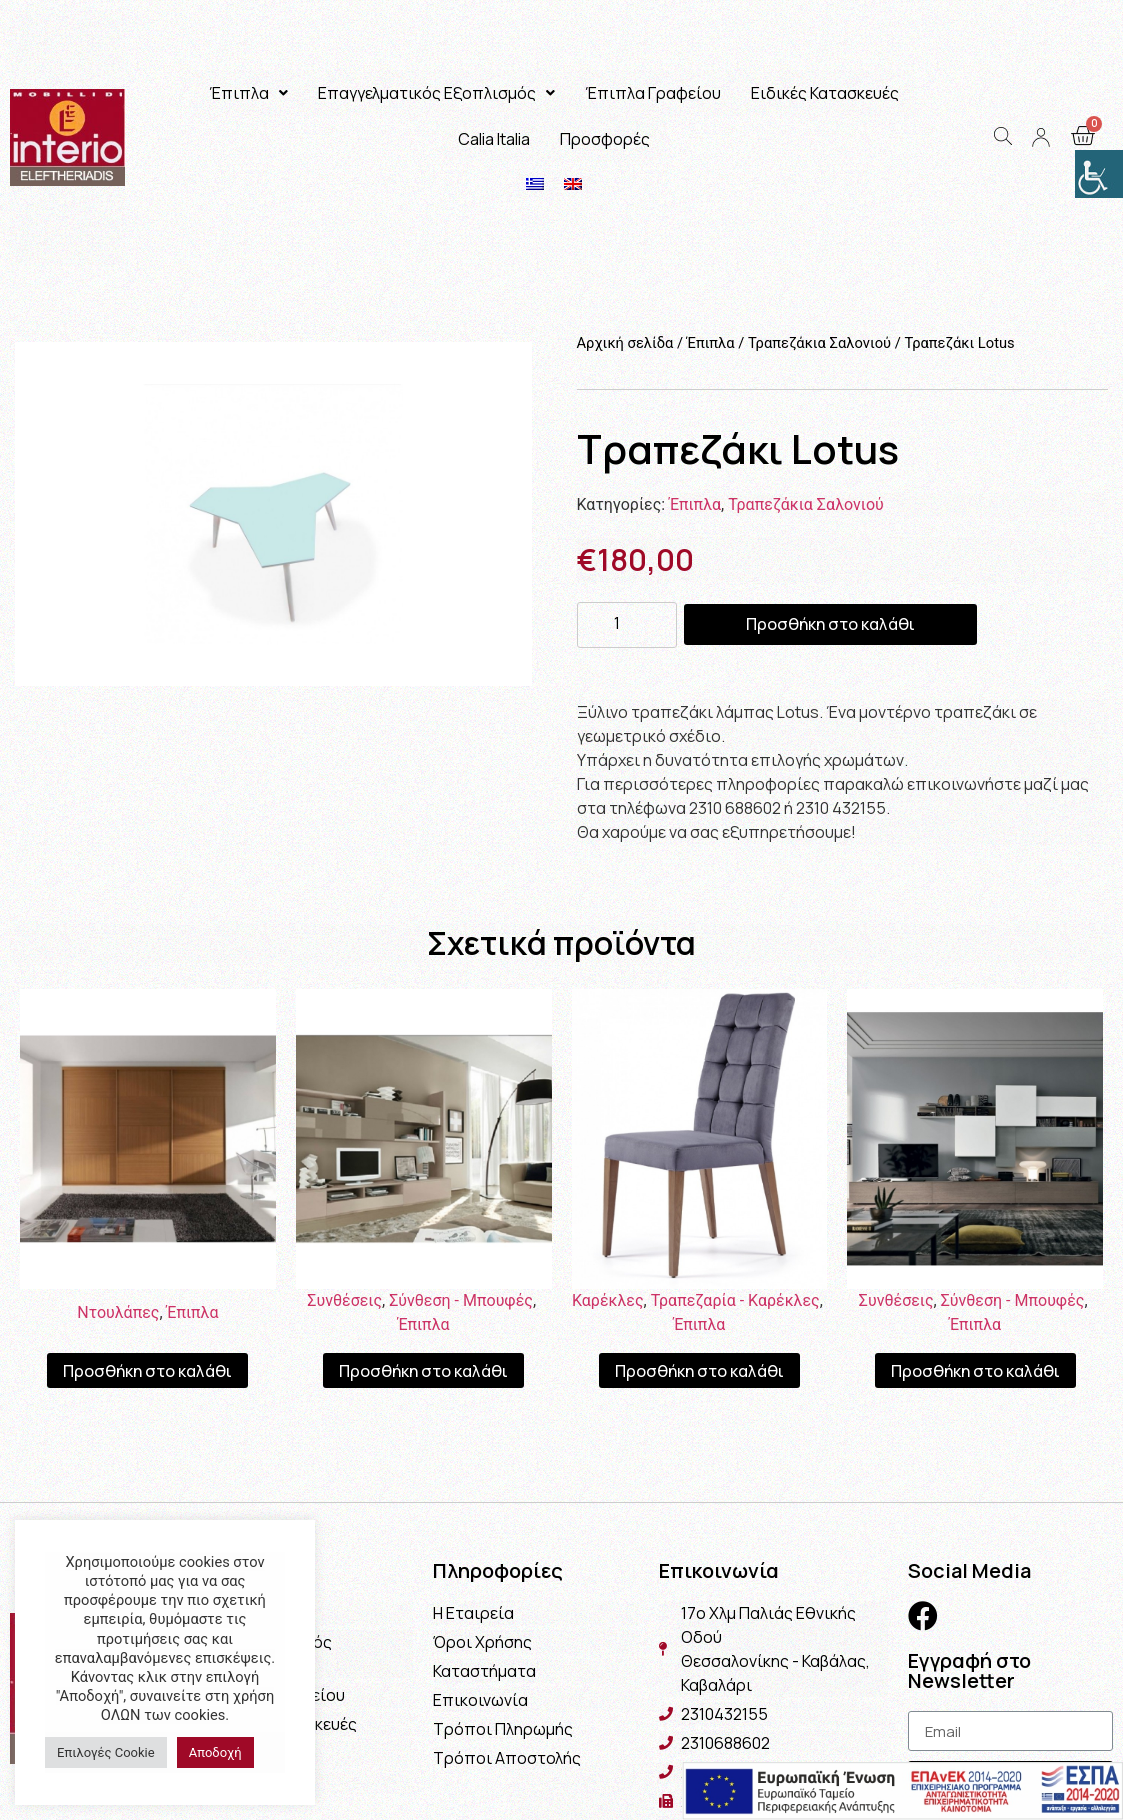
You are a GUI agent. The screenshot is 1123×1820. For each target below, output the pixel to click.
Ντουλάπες (118, 1312)
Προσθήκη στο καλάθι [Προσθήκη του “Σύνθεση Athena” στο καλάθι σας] (975, 1371)
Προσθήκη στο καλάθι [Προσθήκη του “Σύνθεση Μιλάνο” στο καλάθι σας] (423, 1371)
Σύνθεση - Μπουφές (461, 1300)
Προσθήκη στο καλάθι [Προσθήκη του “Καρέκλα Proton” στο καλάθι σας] (699, 1371)
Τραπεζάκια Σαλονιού (819, 343)
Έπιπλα (248, 93)
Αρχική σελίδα (625, 343)
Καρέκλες (608, 1300)
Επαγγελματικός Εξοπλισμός (436, 93)
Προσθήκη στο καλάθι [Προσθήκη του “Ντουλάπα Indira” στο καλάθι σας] (147, 1371)
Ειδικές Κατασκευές (825, 93)
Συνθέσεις (344, 1300)
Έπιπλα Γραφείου (653, 93)
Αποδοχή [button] (215, 1752)
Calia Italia (494, 139)
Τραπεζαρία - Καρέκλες (735, 1300)
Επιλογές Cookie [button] (106, 1752)
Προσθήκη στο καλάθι (830, 624)
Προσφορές (605, 139)
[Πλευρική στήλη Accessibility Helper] (1099, 174)
